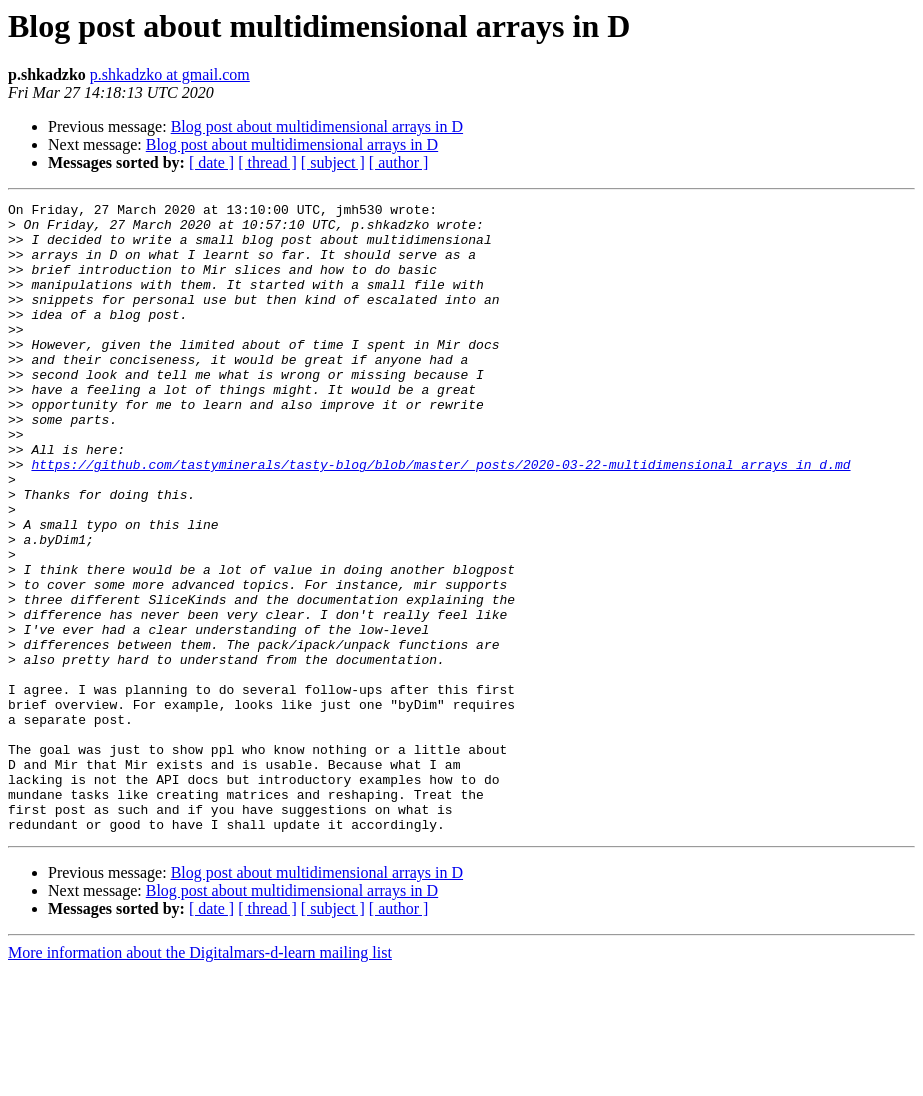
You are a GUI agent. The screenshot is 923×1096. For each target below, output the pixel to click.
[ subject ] (333, 162)
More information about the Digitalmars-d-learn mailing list (200, 1078)
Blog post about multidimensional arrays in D (317, 126)
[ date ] (211, 162)
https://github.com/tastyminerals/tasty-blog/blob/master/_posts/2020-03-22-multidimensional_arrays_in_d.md (440, 518)
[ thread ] (267, 162)
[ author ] (399, 162)
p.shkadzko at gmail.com (170, 74)
